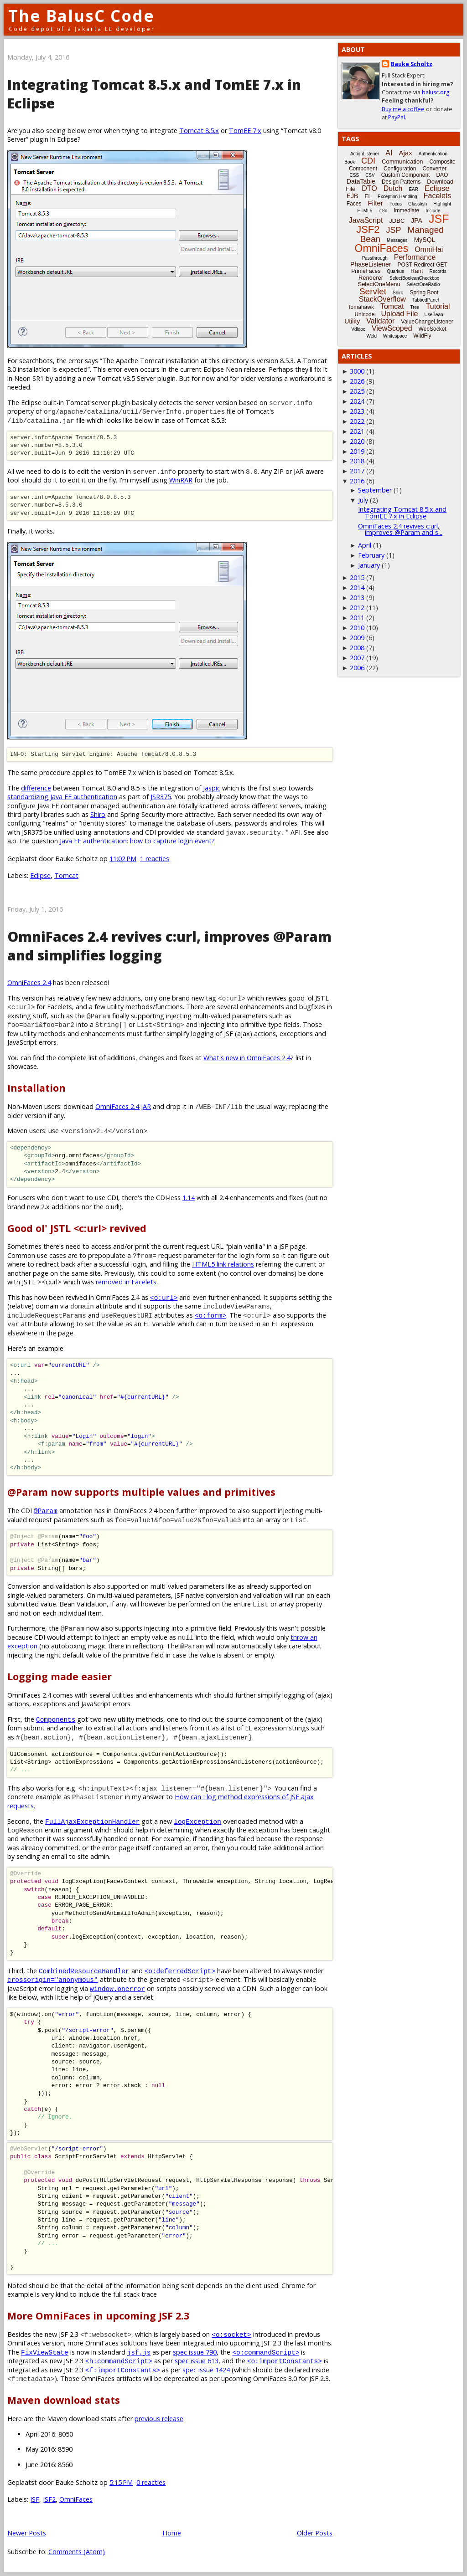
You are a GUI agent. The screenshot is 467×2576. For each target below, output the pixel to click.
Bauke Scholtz (411, 64)
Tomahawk (361, 307)
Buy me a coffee (403, 109)
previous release (159, 2418)
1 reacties (154, 858)
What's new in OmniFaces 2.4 (247, 1057)
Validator (380, 321)
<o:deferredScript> (180, 1970)
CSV (370, 175)
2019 (357, 451)
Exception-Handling (397, 196)
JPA (416, 220)
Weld (371, 336)
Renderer (370, 277)
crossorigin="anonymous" (52, 1979)
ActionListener (364, 153)
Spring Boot (424, 292)
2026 (357, 381)
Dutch (393, 188)
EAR (413, 189)
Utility (352, 321)
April (364, 545)
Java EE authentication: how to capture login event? (137, 840)
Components (55, 1719)
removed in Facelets (126, 1282)
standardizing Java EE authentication (62, 796)
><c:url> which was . (97, 1282)
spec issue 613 (196, 2360)
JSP (393, 230)
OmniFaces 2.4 (29, 982)
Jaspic (211, 788)
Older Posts (314, 2533)
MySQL (425, 239)
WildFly (422, 336)
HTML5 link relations (223, 1264)
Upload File (399, 314)
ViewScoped (392, 328)
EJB (352, 196)
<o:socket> (231, 2334)
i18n (383, 210)
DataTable (361, 181)
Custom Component (405, 175)
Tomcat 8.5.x (199, 130)
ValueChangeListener (427, 321)
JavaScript (366, 220)
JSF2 (49, 2499)
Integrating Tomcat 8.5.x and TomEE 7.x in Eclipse (402, 512)
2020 (357, 441)
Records (438, 271)
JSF (34, 2499)
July (363, 500)
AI (388, 153)
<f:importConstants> (122, 2370)
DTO (369, 188)
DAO (442, 175)
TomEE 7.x (245, 130)
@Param (45, 1510)
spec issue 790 (195, 2352)
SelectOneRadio (423, 284)
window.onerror (117, 1988)
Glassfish (417, 203)
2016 (357, 481)
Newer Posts (26, 2533)
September (375, 490)
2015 (357, 577)
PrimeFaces (365, 271)
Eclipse (40, 875)
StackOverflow (382, 299)
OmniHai (429, 249)
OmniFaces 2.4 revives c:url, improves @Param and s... (400, 529)
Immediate (406, 210)
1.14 (188, 1197)
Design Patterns (401, 182)
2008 (357, 647)
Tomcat (66, 875)
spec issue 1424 (206, 2370)
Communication (402, 161)
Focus (395, 203)
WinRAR (180, 480)
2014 (357, 587)
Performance (415, 257)
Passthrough (375, 258)
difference (36, 788)
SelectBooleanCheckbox (414, 278)
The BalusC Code (81, 15)
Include (432, 210)
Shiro (97, 814)
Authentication (433, 153)
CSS (354, 175)
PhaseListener (370, 264)
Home (171, 2533)
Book (349, 161)
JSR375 (160, 796)
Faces (354, 203)
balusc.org (435, 92)
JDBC (397, 220)
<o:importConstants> (284, 2360)
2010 (357, 627)
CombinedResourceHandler (84, 1970)
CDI (368, 160)
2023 (357, 411)
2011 (357, 617)
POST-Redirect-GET (422, 265)
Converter (434, 168)
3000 (357, 371)
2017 (357, 471)
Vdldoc (358, 329)
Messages (397, 240)
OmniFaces (76, 2499)
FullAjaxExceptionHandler (92, 1821)
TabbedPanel (425, 300)
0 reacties (151, 2482)
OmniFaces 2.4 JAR (123, 1106)
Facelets (437, 196)
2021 (357, 431)
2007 (357, 657)
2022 (357, 421)
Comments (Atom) (76, 2551)
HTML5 (365, 210)
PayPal (396, 117)
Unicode (364, 314)
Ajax (405, 153)
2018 (357, 461)
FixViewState (44, 2352)
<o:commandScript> (265, 2352)
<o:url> (163, 1297)
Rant (416, 270)
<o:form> (210, 1315)
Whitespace (395, 336)
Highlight (442, 203)
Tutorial (438, 306)
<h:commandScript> (118, 2360)
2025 (357, 391)
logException (197, 1821)
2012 (357, 607)
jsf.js (139, 2352)
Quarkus (395, 271)
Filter (375, 203)
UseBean (433, 314)
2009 (357, 637)
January (369, 565)
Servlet (372, 291)
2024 (357, 401)
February (371, 555)
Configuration (400, 168)
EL (367, 196)
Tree (414, 307)
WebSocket (432, 329)
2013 (357, 597)
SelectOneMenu (379, 284)
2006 (357, 667)
